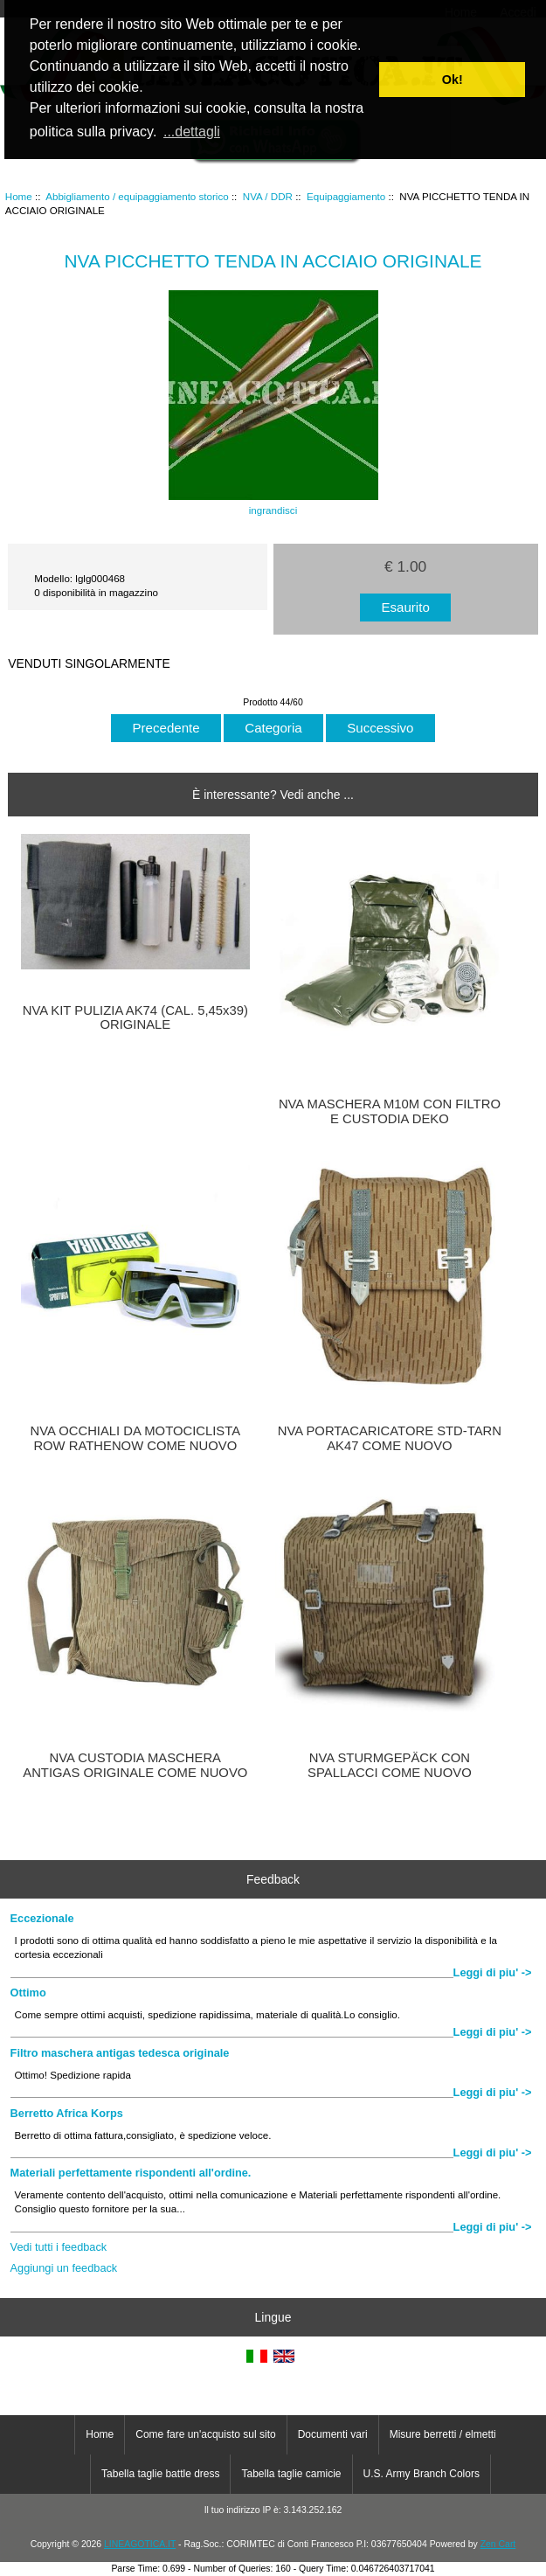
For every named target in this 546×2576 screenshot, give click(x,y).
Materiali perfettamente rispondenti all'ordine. (131, 2172)
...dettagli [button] (191, 131)
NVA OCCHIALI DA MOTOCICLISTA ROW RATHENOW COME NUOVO (136, 1438)
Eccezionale (42, 1918)
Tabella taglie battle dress (160, 2474)
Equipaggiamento (346, 196)
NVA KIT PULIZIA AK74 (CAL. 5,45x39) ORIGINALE (135, 1017)
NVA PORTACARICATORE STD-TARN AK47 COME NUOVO (389, 1438)
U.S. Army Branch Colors (421, 2474)
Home (18, 196)
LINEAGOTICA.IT (140, 2544)
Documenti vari (333, 2434)
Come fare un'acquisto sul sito (205, 2434)
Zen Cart (498, 2544)
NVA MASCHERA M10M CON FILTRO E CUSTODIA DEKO (390, 1111)
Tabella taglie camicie (291, 2474)
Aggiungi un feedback (64, 2267)
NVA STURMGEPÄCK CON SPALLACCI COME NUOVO (390, 1765)
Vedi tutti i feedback (58, 2246)
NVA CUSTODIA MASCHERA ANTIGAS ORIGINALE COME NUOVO (135, 1765)
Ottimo (28, 1992)
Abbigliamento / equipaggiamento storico (136, 196)
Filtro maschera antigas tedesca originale (120, 2052)
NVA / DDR (268, 196)
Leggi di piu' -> (492, 1972)
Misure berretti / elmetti (443, 2434)
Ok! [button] (452, 80)
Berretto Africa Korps (66, 2113)
